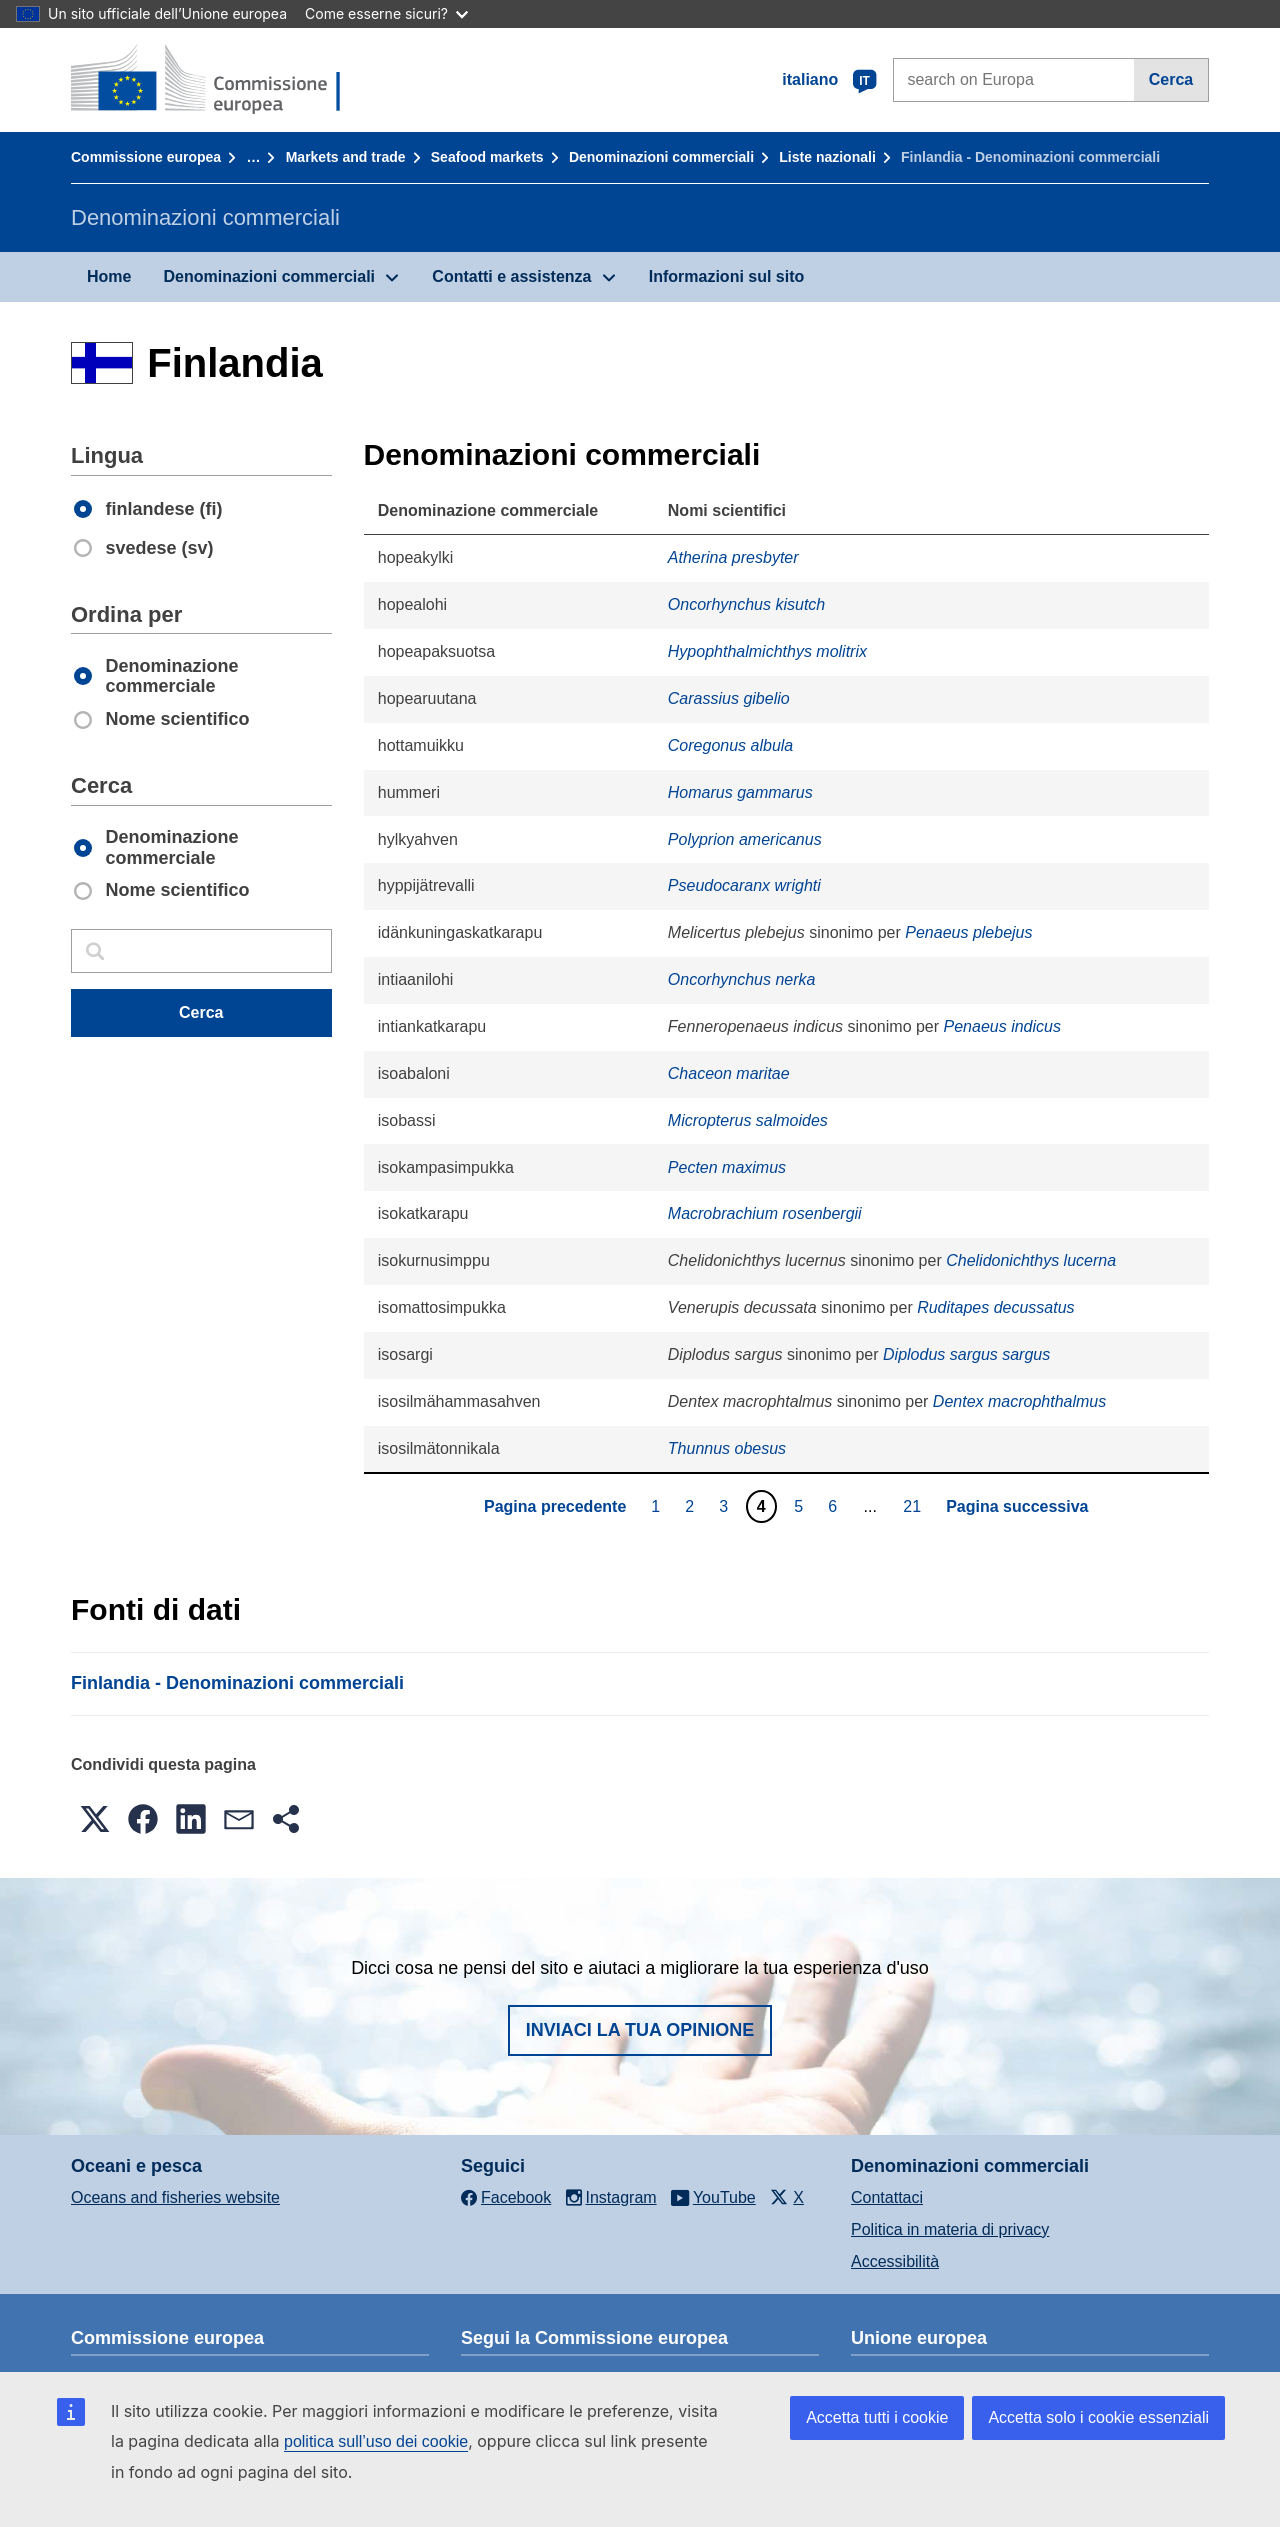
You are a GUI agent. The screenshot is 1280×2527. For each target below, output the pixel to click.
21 (914, 1506)
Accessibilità (895, 2261)
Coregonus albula (730, 745)
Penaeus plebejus (968, 932)
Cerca (1171, 79)
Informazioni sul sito (727, 276)
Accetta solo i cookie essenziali (1098, 2417)
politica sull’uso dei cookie (376, 2441)
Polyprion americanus (745, 839)
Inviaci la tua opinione (640, 2030)
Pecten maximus (727, 1167)
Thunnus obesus (727, 1448)
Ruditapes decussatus (995, 1307)
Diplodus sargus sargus (966, 1354)
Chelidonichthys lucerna (1031, 1260)
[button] (95, 1819)
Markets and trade (346, 157)
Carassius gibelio (729, 698)
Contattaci (887, 2197)
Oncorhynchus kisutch (746, 604)
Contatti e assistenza (511, 276)
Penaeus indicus (1002, 1026)
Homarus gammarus (740, 792)
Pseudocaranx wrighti (744, 885)
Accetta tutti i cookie (877, 2417)
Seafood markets (487, 157)
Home (109, 276)
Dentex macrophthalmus (1019, 1401)
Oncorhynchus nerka (742, 979)
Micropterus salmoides (748, 1120)
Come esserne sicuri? (386, 13)
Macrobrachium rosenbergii (765, 1213)
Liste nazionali (827, 157)
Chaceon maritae (729, 1073)
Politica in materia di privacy (950, 2229)
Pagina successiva (1017, 1506)
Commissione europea (146, 157)
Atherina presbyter (733, 557)
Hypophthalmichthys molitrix (767, 651)
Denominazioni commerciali (661, 157)
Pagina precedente (555, 1506)
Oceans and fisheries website (175, 2197)
